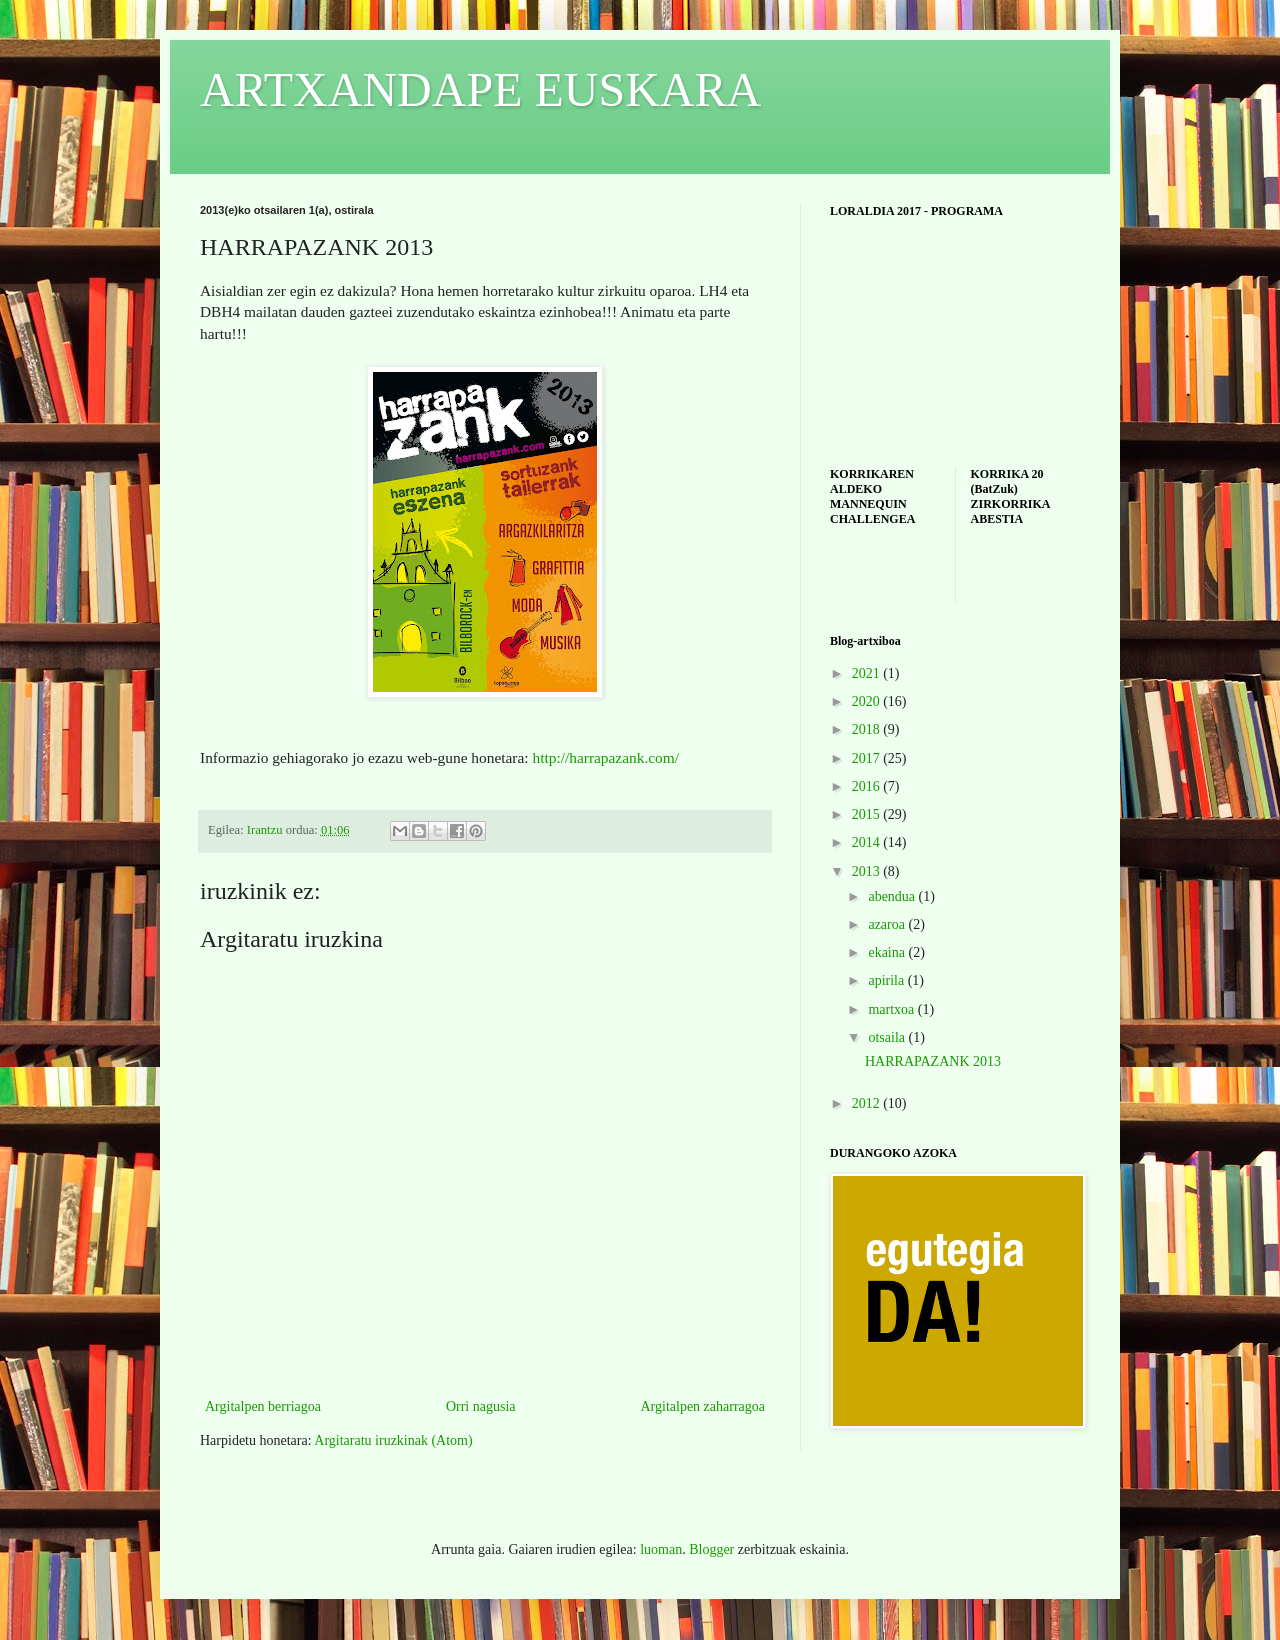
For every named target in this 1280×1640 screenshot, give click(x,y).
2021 (868, 673)
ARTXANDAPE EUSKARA (480, 89)
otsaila (888, 1037)
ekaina (888, 952)
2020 (868, 701)
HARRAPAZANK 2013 (933, 1061)
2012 (868, 1103)
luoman (661, 1549)
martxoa (892, 1009)
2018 (868, 729)
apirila (887, 980)
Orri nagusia (481, 1406)
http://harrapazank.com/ (605, 757)
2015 (868, 814)
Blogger (711, 1549)
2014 (868, 842)
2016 (868, 786)
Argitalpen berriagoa (263, 1406)
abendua (893, 896)
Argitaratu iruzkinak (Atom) (393, 1440)
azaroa (888, 924)
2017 (868, 758)
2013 (868, 871)
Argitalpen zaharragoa (702, 1406)
